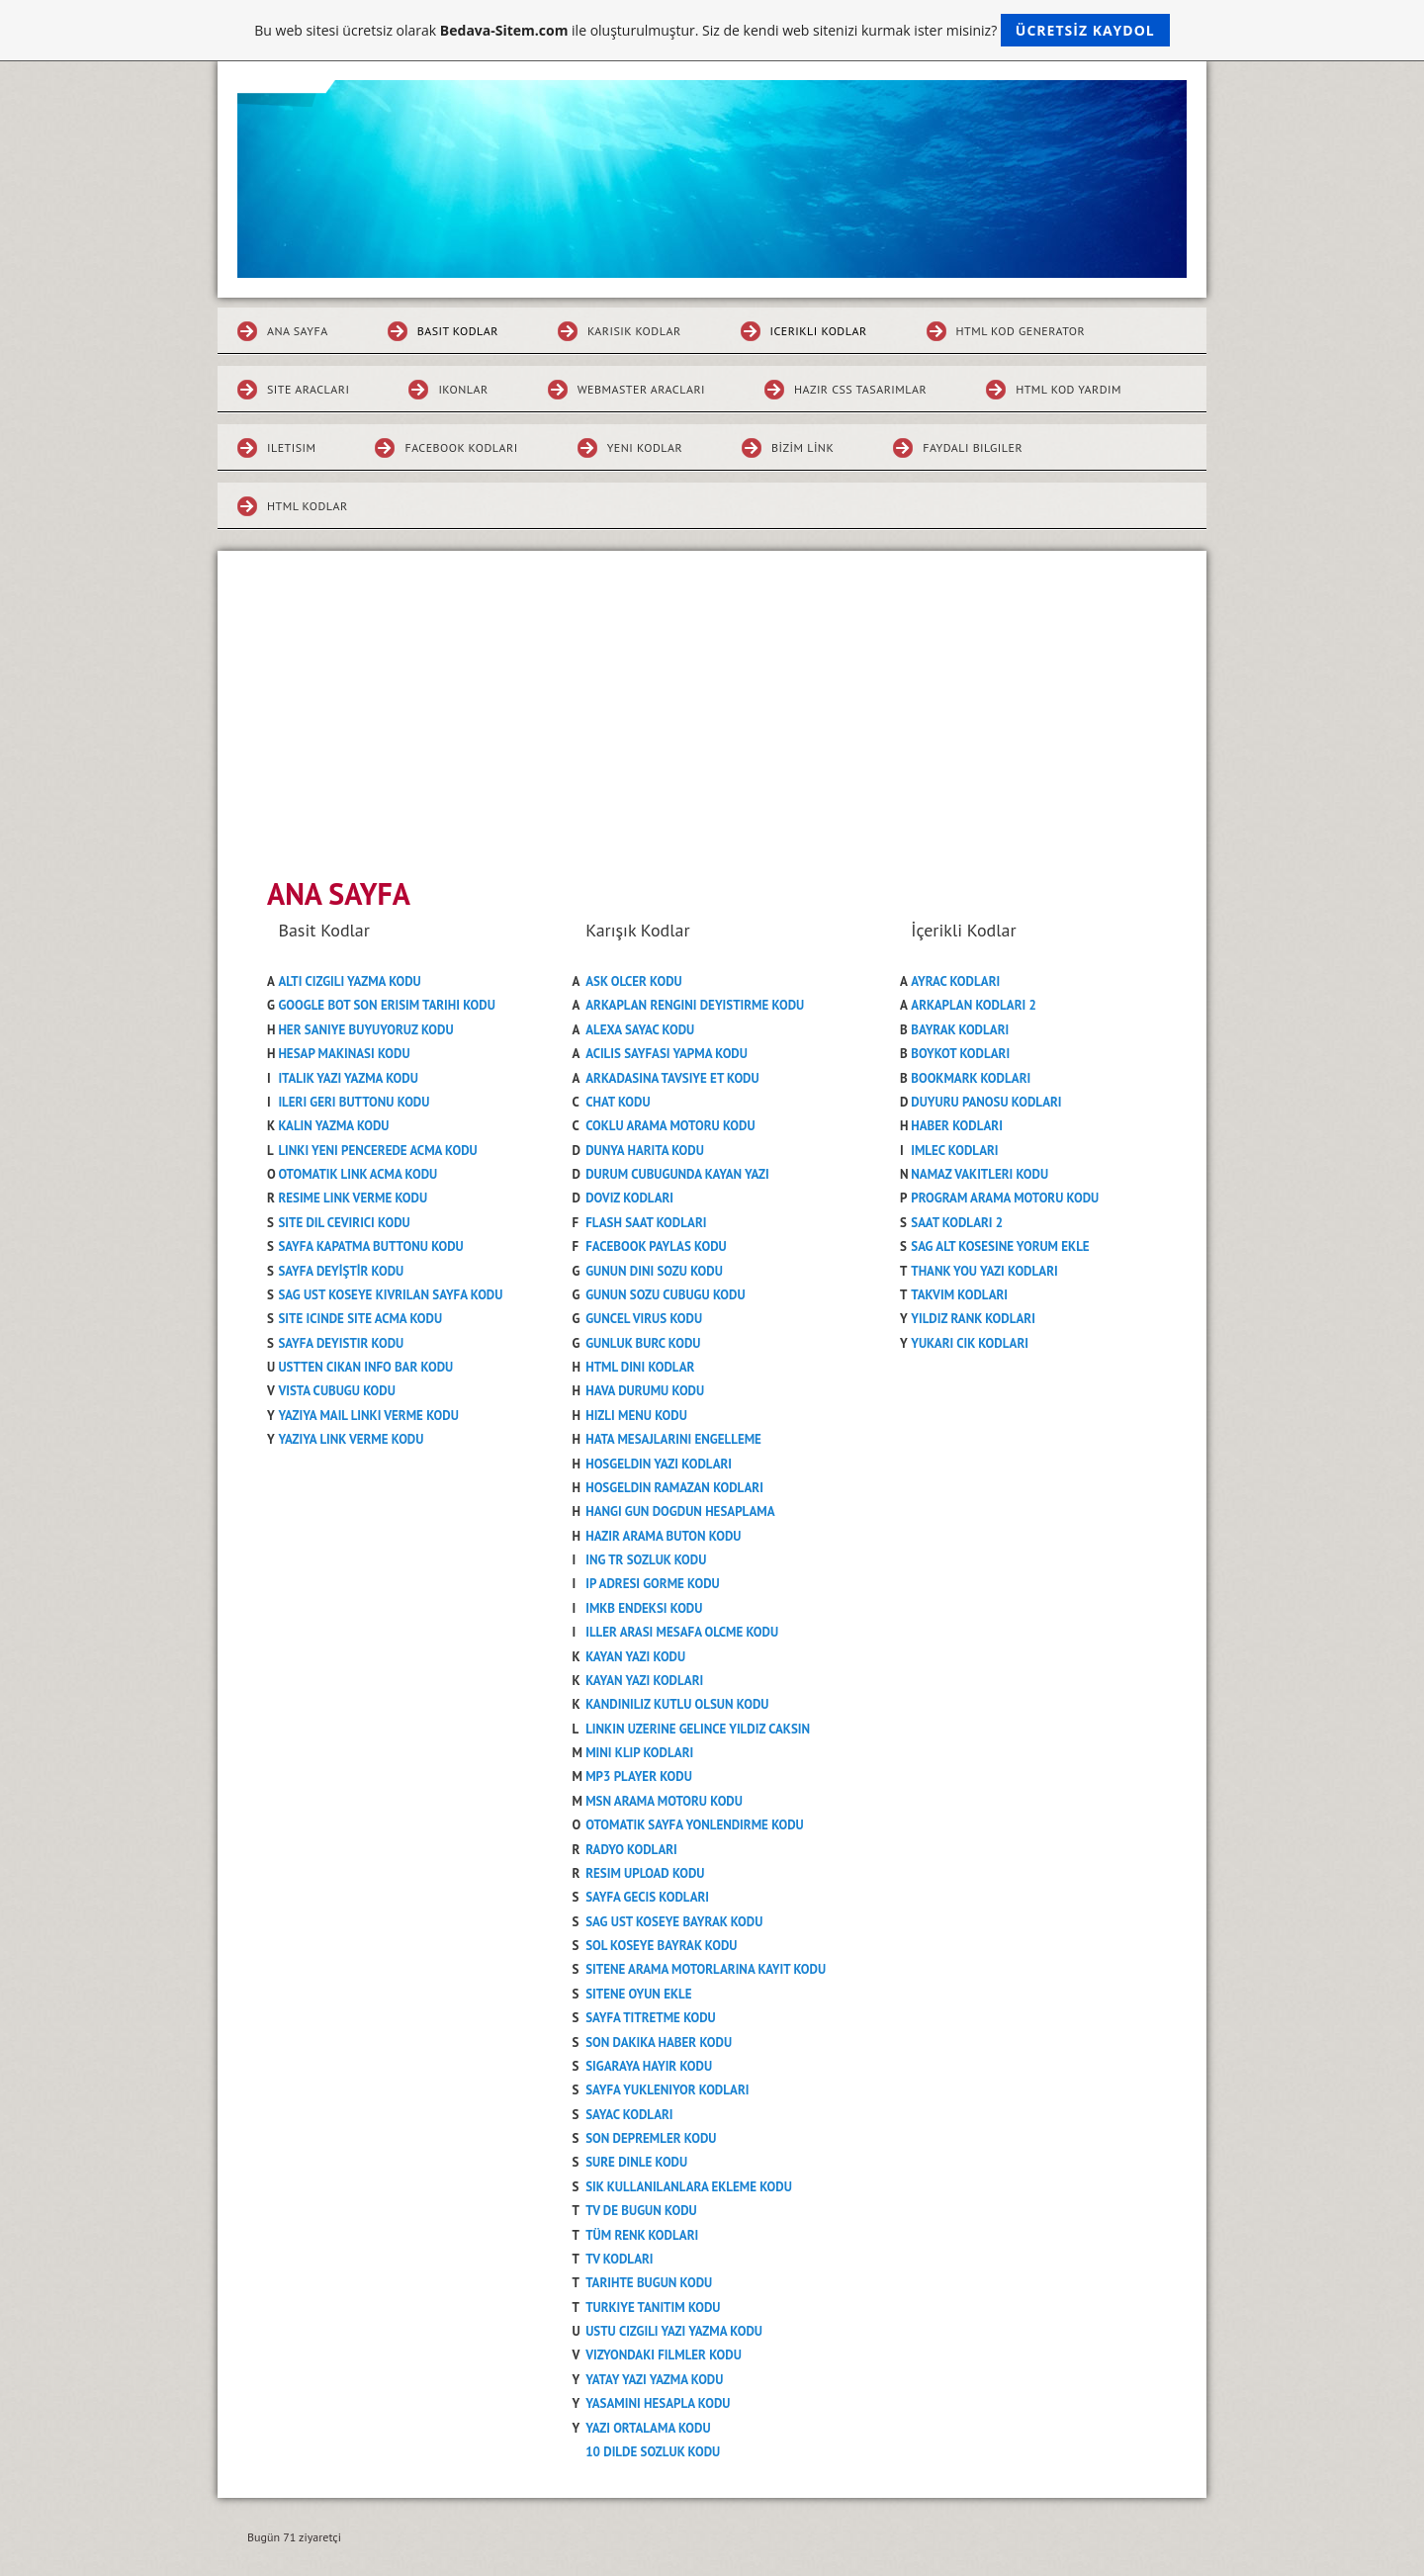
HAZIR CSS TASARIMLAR (860, 389)
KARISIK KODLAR (634, 330)
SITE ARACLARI (308, 389)
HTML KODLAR (307, 505)
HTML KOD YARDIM (1068, 389)
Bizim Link (802, 447)
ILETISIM (291, 447)
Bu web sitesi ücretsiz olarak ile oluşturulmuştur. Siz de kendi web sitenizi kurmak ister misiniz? (711, 30)
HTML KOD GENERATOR (1021, 330)
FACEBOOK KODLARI (460, 447)
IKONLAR (463, 389)
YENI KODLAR (644, 447)
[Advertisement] (712, 699)
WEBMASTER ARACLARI (641, 389)
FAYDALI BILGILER (973, 447)
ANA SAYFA (297, 330)
